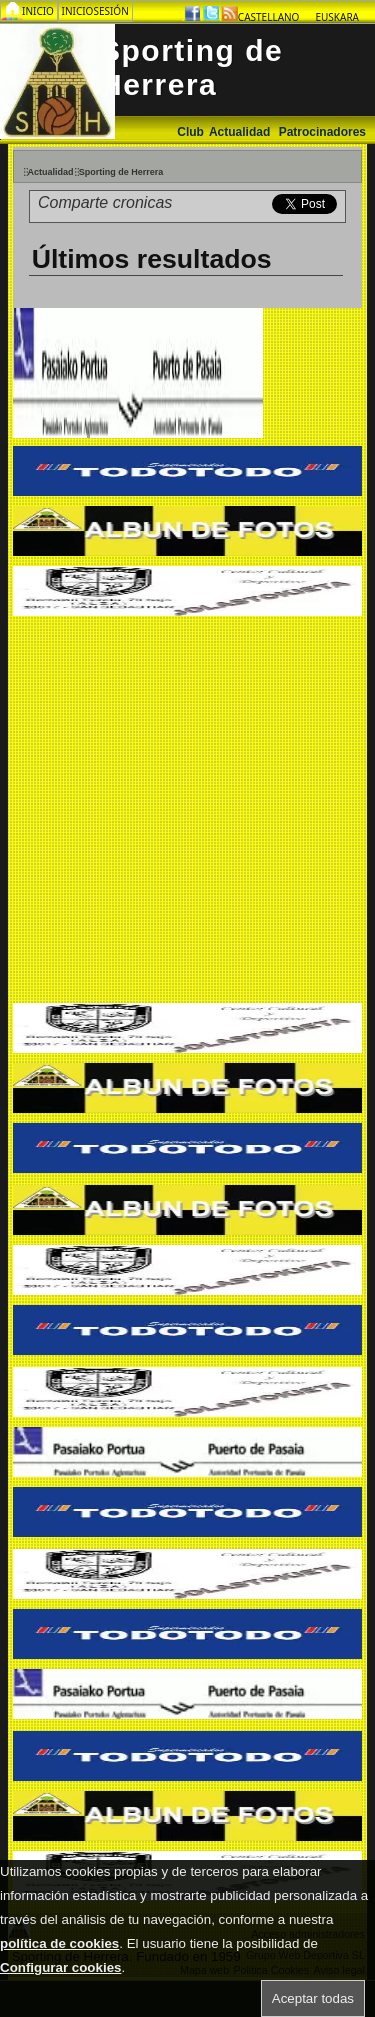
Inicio (39, 11)
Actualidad (241, 132)
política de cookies (59, 1943)
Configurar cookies (60, 1967)
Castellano (269, 17)
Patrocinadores (322, 132)
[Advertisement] (187, 811)
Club (190, 132)
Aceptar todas (313, 1998)
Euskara (337, 17)
